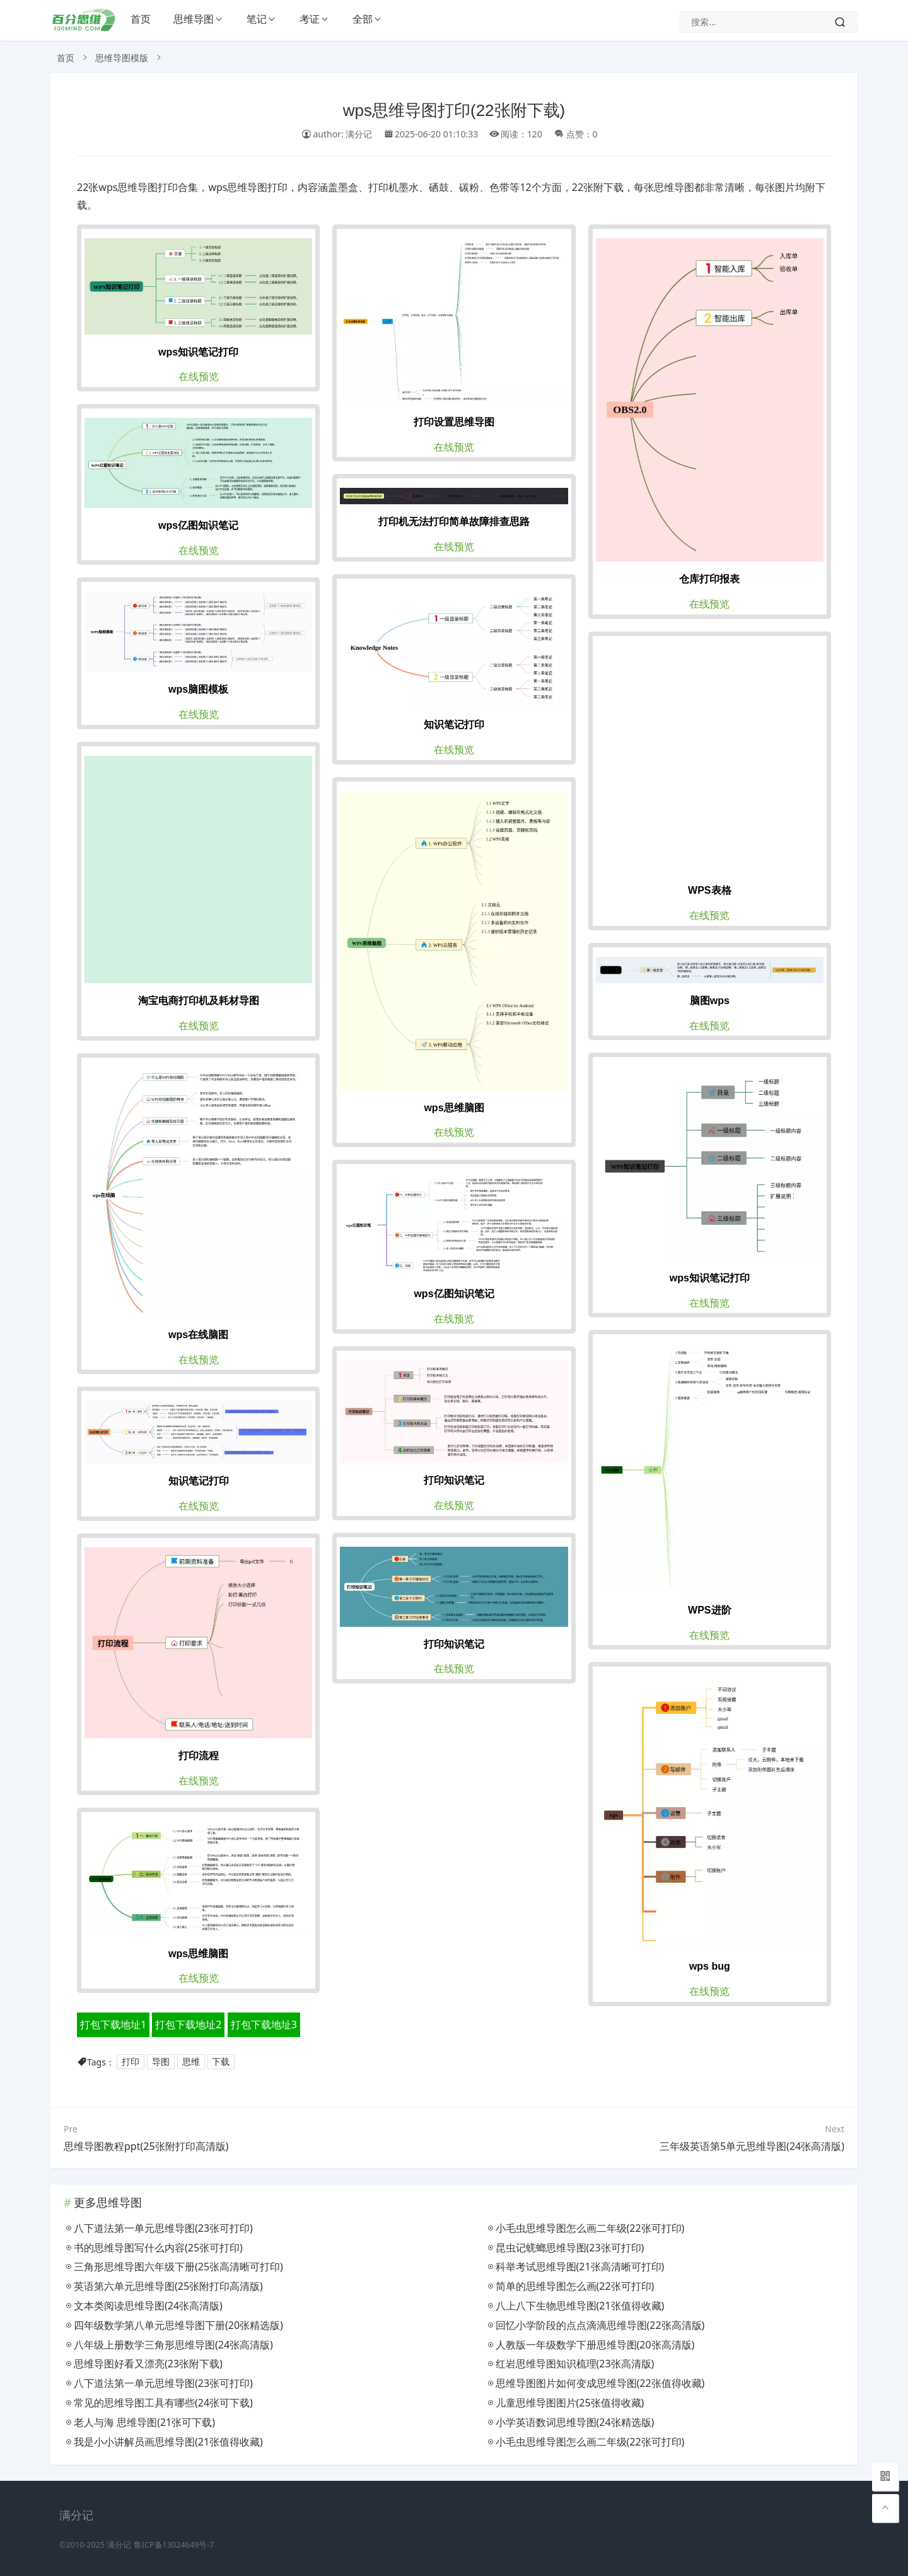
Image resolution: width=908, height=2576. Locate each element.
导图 (161, 2062)
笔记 (257, 19)
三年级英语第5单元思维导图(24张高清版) (752, 2146)
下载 (221, 2062)
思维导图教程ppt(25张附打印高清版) (146, 2146)
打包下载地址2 (188, 2024)
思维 (191, 2062)
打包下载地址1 (113, 2024)
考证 (310, 19)
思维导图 (193, 19)
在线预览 (198, 376)
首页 (141, 19)
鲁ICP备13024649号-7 (174, 2544)
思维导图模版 (121, 58)
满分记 (119, 2544)
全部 (362, 19)
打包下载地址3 (264, 2024)
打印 (130, 2062)
